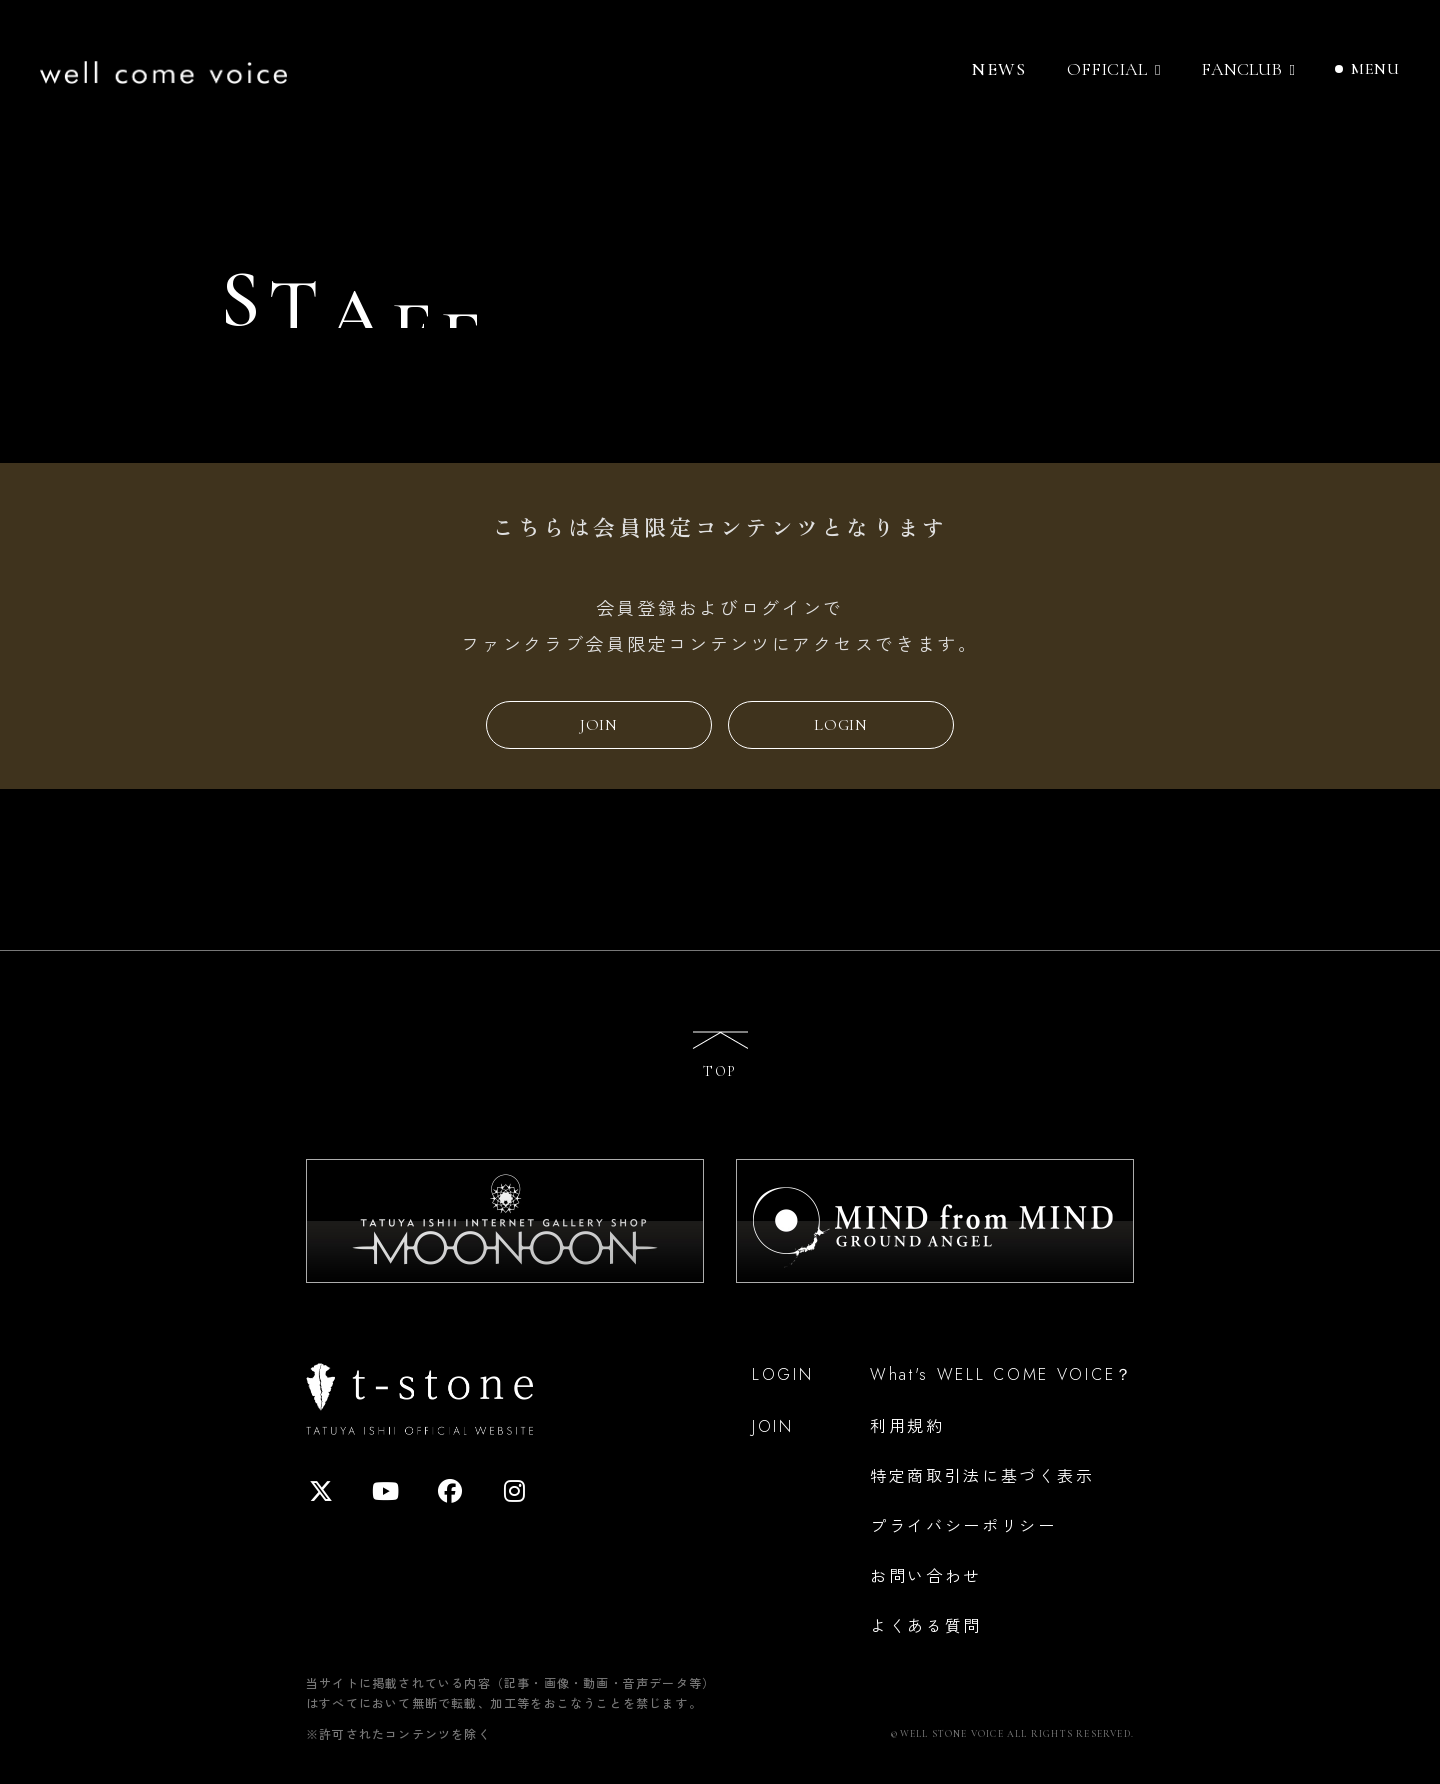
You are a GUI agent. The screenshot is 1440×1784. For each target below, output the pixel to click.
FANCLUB (1241, 69)
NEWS (999, 69)
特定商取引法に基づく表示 (982, 1475)
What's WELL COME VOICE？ (1002, 1374)
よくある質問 (926, 1625)
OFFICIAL (1107, 69)
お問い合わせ (926, 1575)
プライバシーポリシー (963, 1525)
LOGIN (841, 725)
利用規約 (907, 1425)
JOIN (599, 725)
